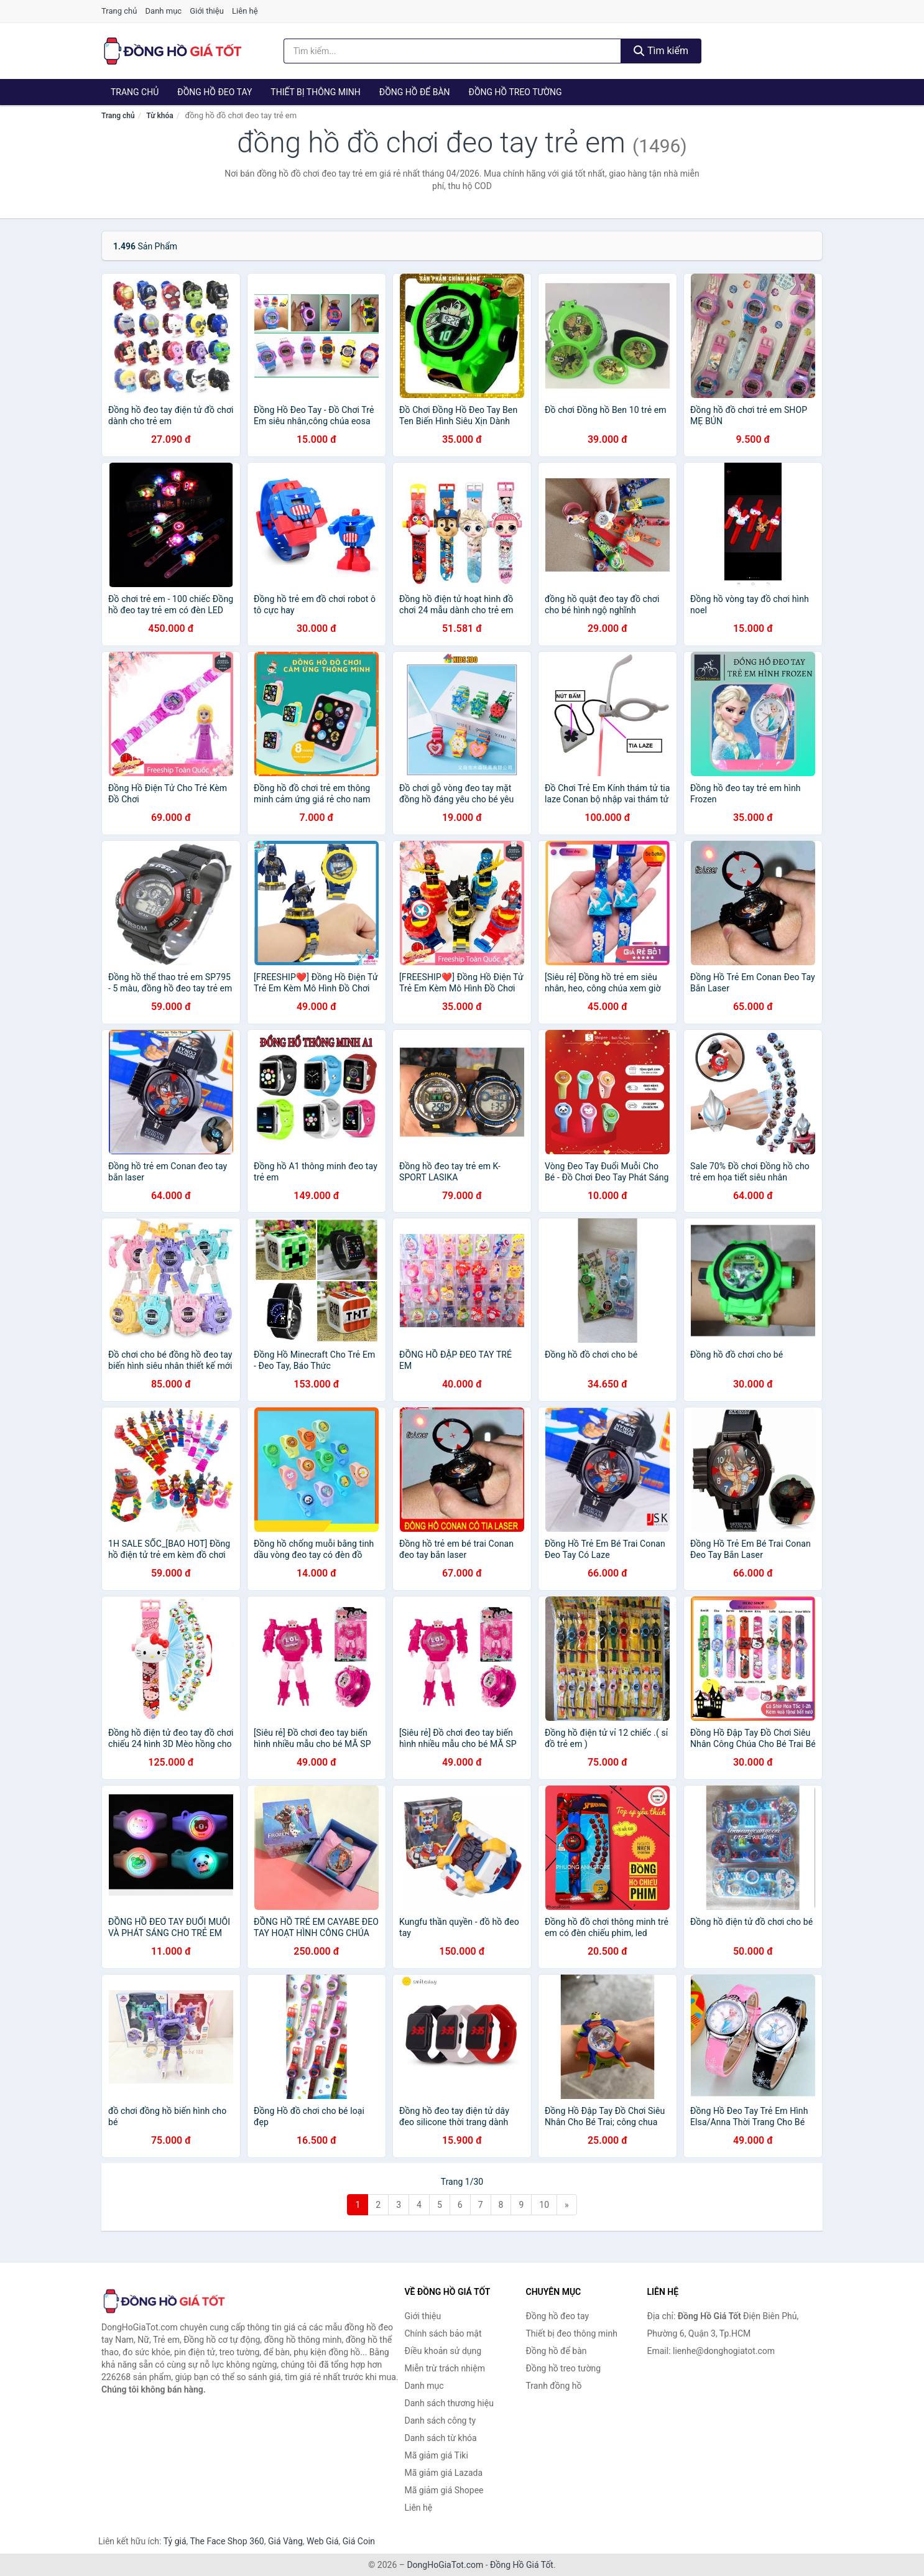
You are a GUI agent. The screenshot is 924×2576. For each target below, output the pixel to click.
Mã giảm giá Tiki (436, 2455)
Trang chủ (119, 11)
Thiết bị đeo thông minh (571, 2333)
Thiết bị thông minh (315, 92)
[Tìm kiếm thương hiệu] (453, 51)
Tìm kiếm (661, 51)
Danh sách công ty (440, 2420)
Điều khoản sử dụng (443, 2351)
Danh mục (164, 11)
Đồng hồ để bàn (414, 92)
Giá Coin (359, 2541)
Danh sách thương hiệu (449, 2403)
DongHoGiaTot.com (445, 2565)
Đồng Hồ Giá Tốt (521, 2565)
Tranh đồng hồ (554, 2386)
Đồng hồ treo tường (515, 92)
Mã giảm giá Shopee (444, 2490)
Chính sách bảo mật (443, 2333)
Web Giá (323, 2541)
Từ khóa (159, 115)
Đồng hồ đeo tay (214, 92)
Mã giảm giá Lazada (444, 2473)
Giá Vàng (285, 2541)
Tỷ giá (175, 2541)
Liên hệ (245, 11)
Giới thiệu (206, 11)
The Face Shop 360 (227, 2541)
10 (544, 2205)
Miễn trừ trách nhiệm (445, 2368)
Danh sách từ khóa (441, 2438)
